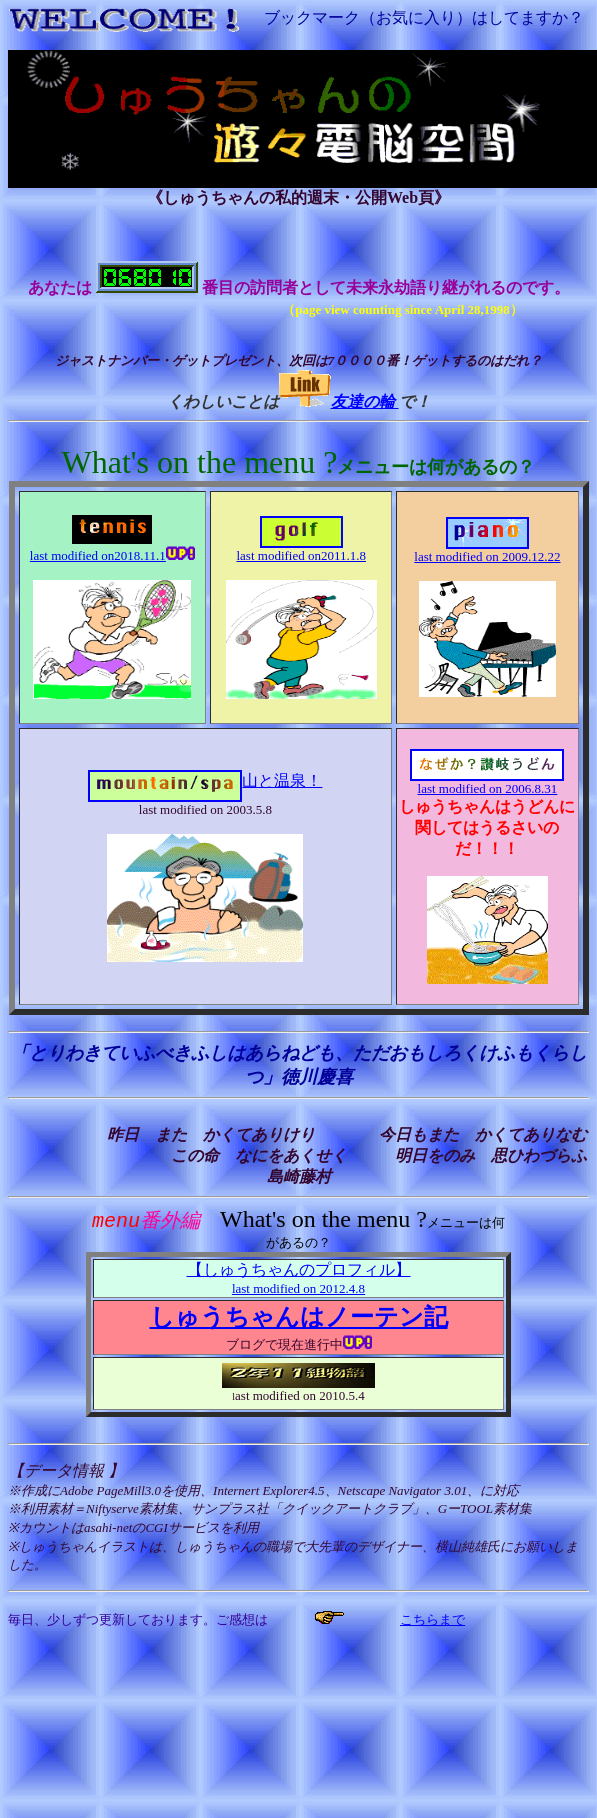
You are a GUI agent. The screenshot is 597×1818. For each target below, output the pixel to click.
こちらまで (432, 1620)
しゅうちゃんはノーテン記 (299, 1318)
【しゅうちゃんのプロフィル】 (299, 1279)
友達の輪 (365, 401)
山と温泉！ (205, 780)
